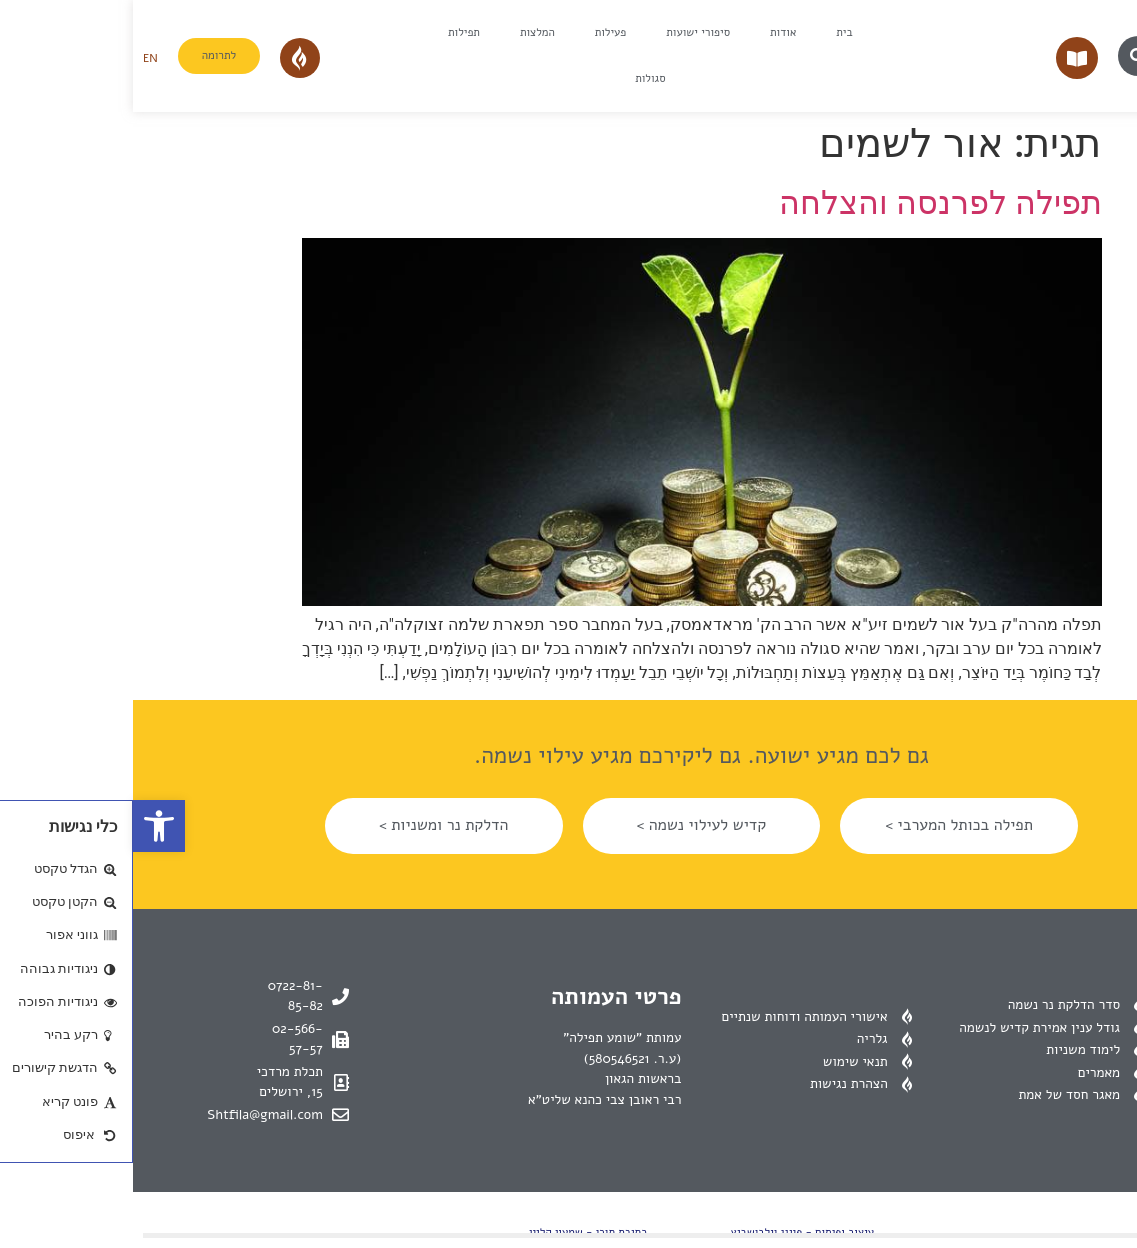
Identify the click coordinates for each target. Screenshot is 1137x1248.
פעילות (478, 32)
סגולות (517, 78)
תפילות (331, 32)
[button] (26, 826)
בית (711, 32)
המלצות (404, 32)
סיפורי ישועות (565, 32)
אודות (650, 32)
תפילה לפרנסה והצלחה (807, 203)
